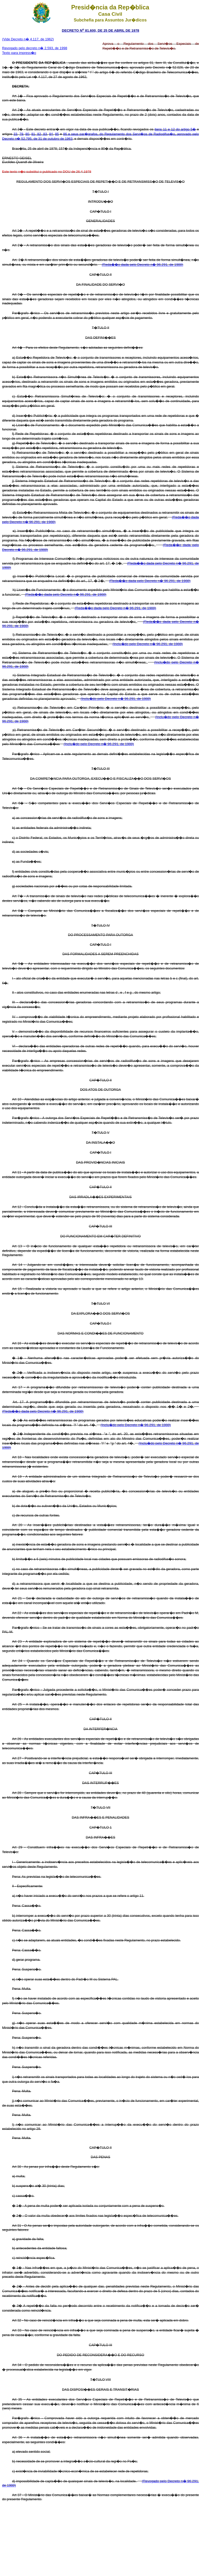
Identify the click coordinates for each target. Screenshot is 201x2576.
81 (33, 134)
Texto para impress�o (19, 53)
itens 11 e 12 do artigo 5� (175, 129)
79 (21, 134)
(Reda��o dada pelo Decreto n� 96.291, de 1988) (142, 265)
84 (51, 134)
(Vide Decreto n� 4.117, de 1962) (28, 39)
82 (38, 134)
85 (57, 134)
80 (27, 134)
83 (44, 134)
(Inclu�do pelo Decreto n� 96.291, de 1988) (148, 644)
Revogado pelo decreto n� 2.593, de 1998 (34, 48)
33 (15, 134)
